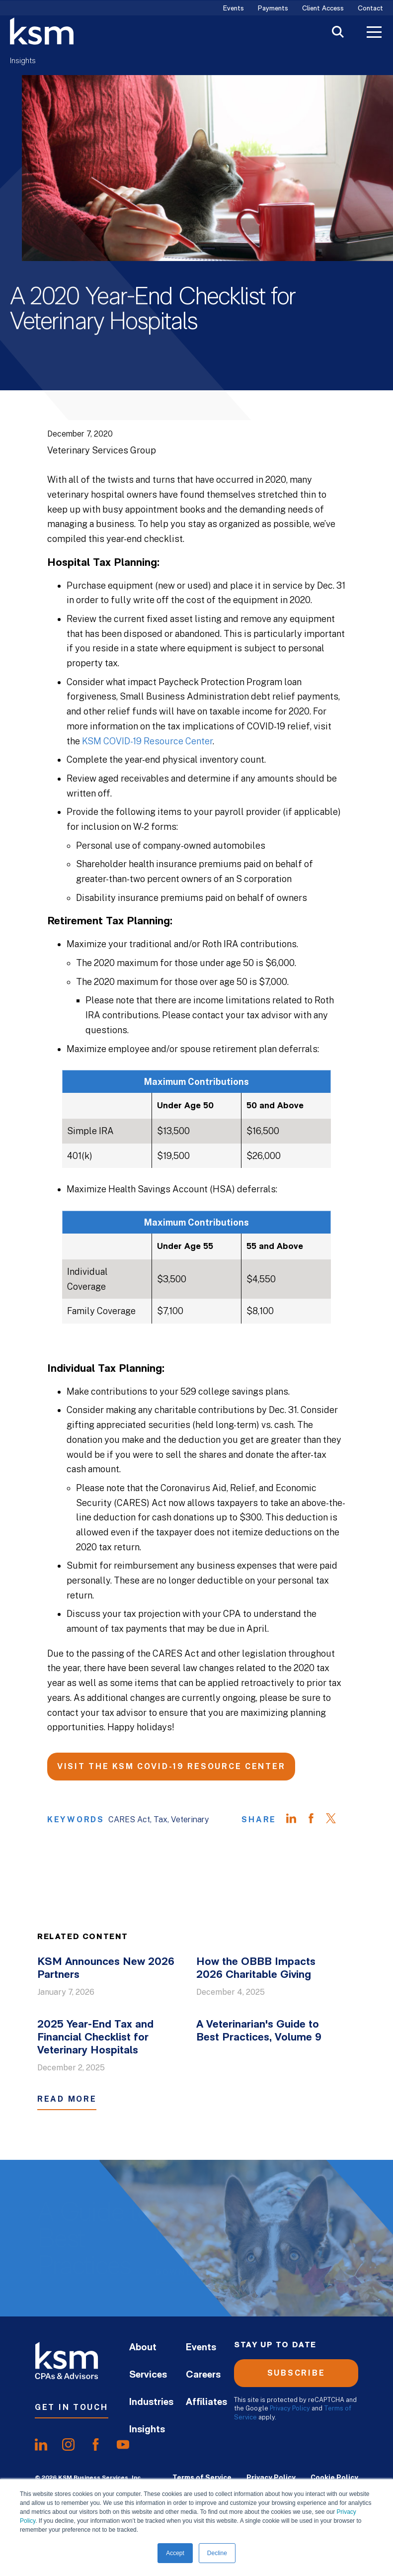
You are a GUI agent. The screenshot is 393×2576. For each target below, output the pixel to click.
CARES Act (129, 1819)
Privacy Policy (290, 2408)
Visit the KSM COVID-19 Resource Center (171, 1766)
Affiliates (206, 2402)
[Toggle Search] (337, 33)
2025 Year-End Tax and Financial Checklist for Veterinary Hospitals (95, 2037)
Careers (203, 2375)
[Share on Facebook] (316, 1819)
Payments (273, 8)
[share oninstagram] (68, 2444)
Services (148, 2375)
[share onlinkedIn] (41, 2444)
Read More (66, 2099)
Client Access (323, 8)
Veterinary (190, 1819)
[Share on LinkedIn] (296, 1819)
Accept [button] (175, 2553)
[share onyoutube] (123, 2444)
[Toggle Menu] (374, 33)
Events (233, 8)
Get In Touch (71, 2407)
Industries (151, 2402)
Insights (23, 61)
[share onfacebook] (95, 2444)
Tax (160, 1819)
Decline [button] (217, 2553)
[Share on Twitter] (336, 1819)
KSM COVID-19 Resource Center (147, 741)
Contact (370, 8)
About (143, 2348)
